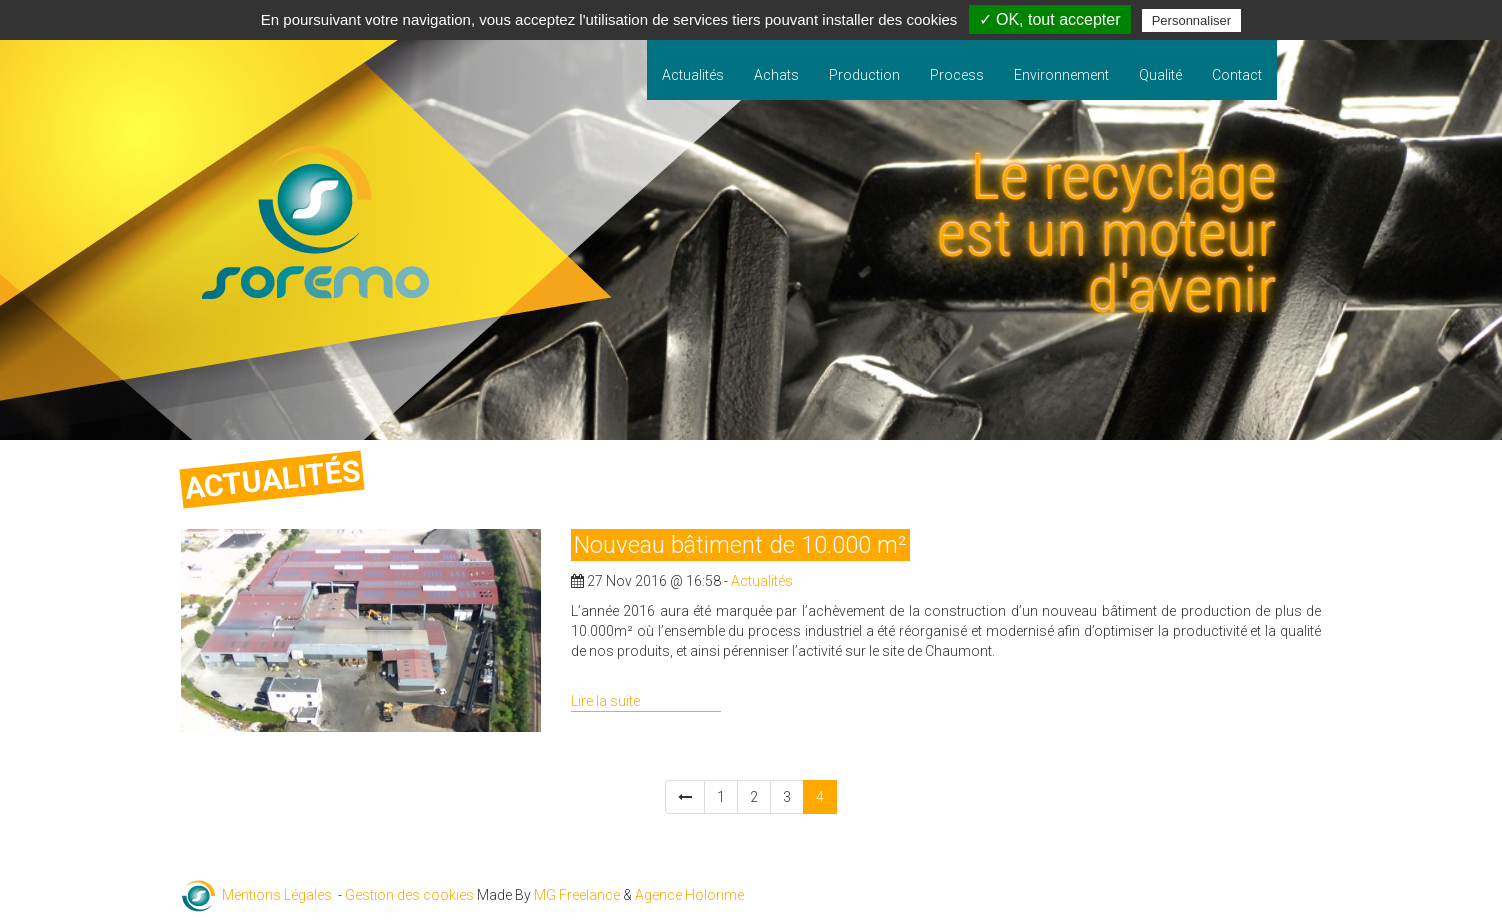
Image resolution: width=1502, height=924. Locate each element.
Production (864, 75)
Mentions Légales (277, 895)
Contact (1237, 75)
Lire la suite (605, 701)
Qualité (1160, 75)
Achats (776, 75)
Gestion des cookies (409, 895)
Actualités (693, 75)
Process (957, 75)
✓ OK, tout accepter (1050, 19)
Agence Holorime (689, 895)
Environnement (1061, 75)
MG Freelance (577, 895)
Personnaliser (1192, 20)
